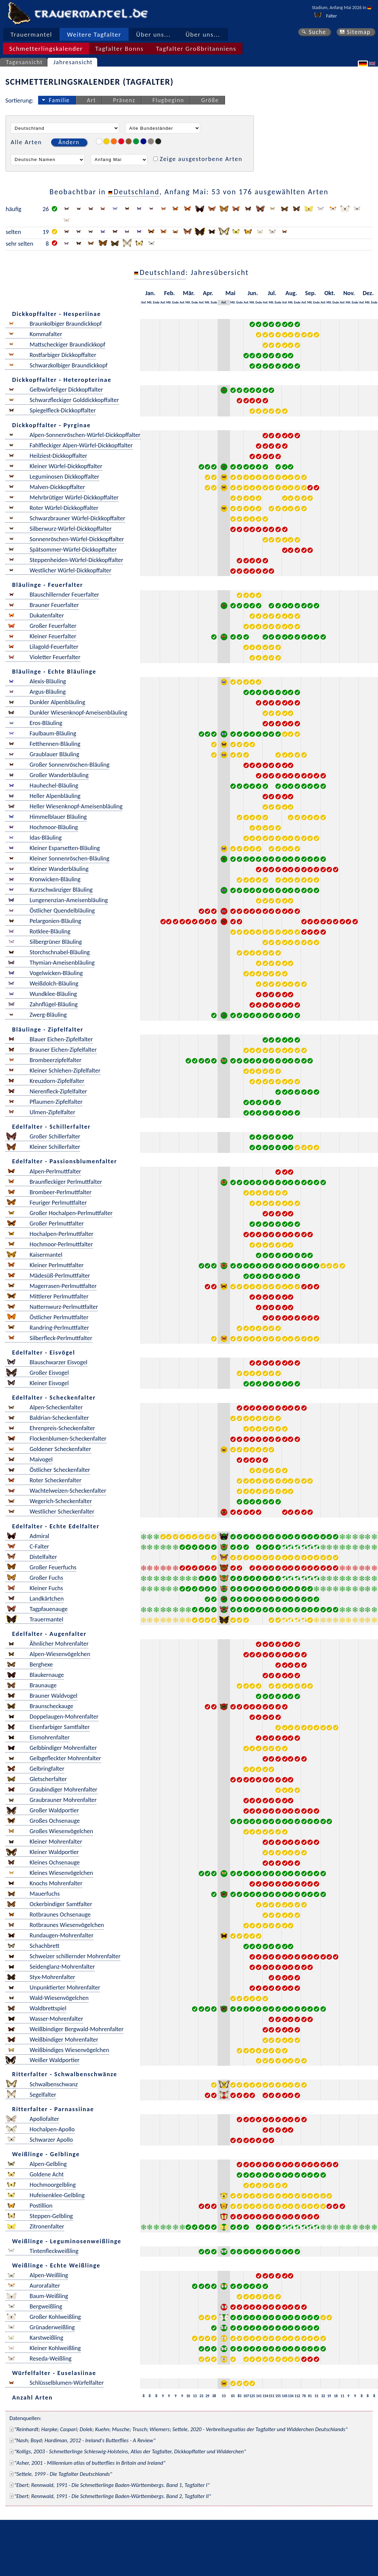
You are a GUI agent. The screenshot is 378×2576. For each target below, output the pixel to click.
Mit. (149, 302)
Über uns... (153, 34)
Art (91, 100)
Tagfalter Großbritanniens (196, 48)
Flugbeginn (168, 100)
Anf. (143, 302)
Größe (210, 100)
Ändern (69, 142)
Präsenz (124, 100)
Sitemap (359, 32)
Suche (317, 32)
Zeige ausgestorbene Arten (201, 159)
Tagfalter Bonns (119, 48)
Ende (156, 302)
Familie (59, 100)
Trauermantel (31, 34)
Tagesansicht (24, 62)
